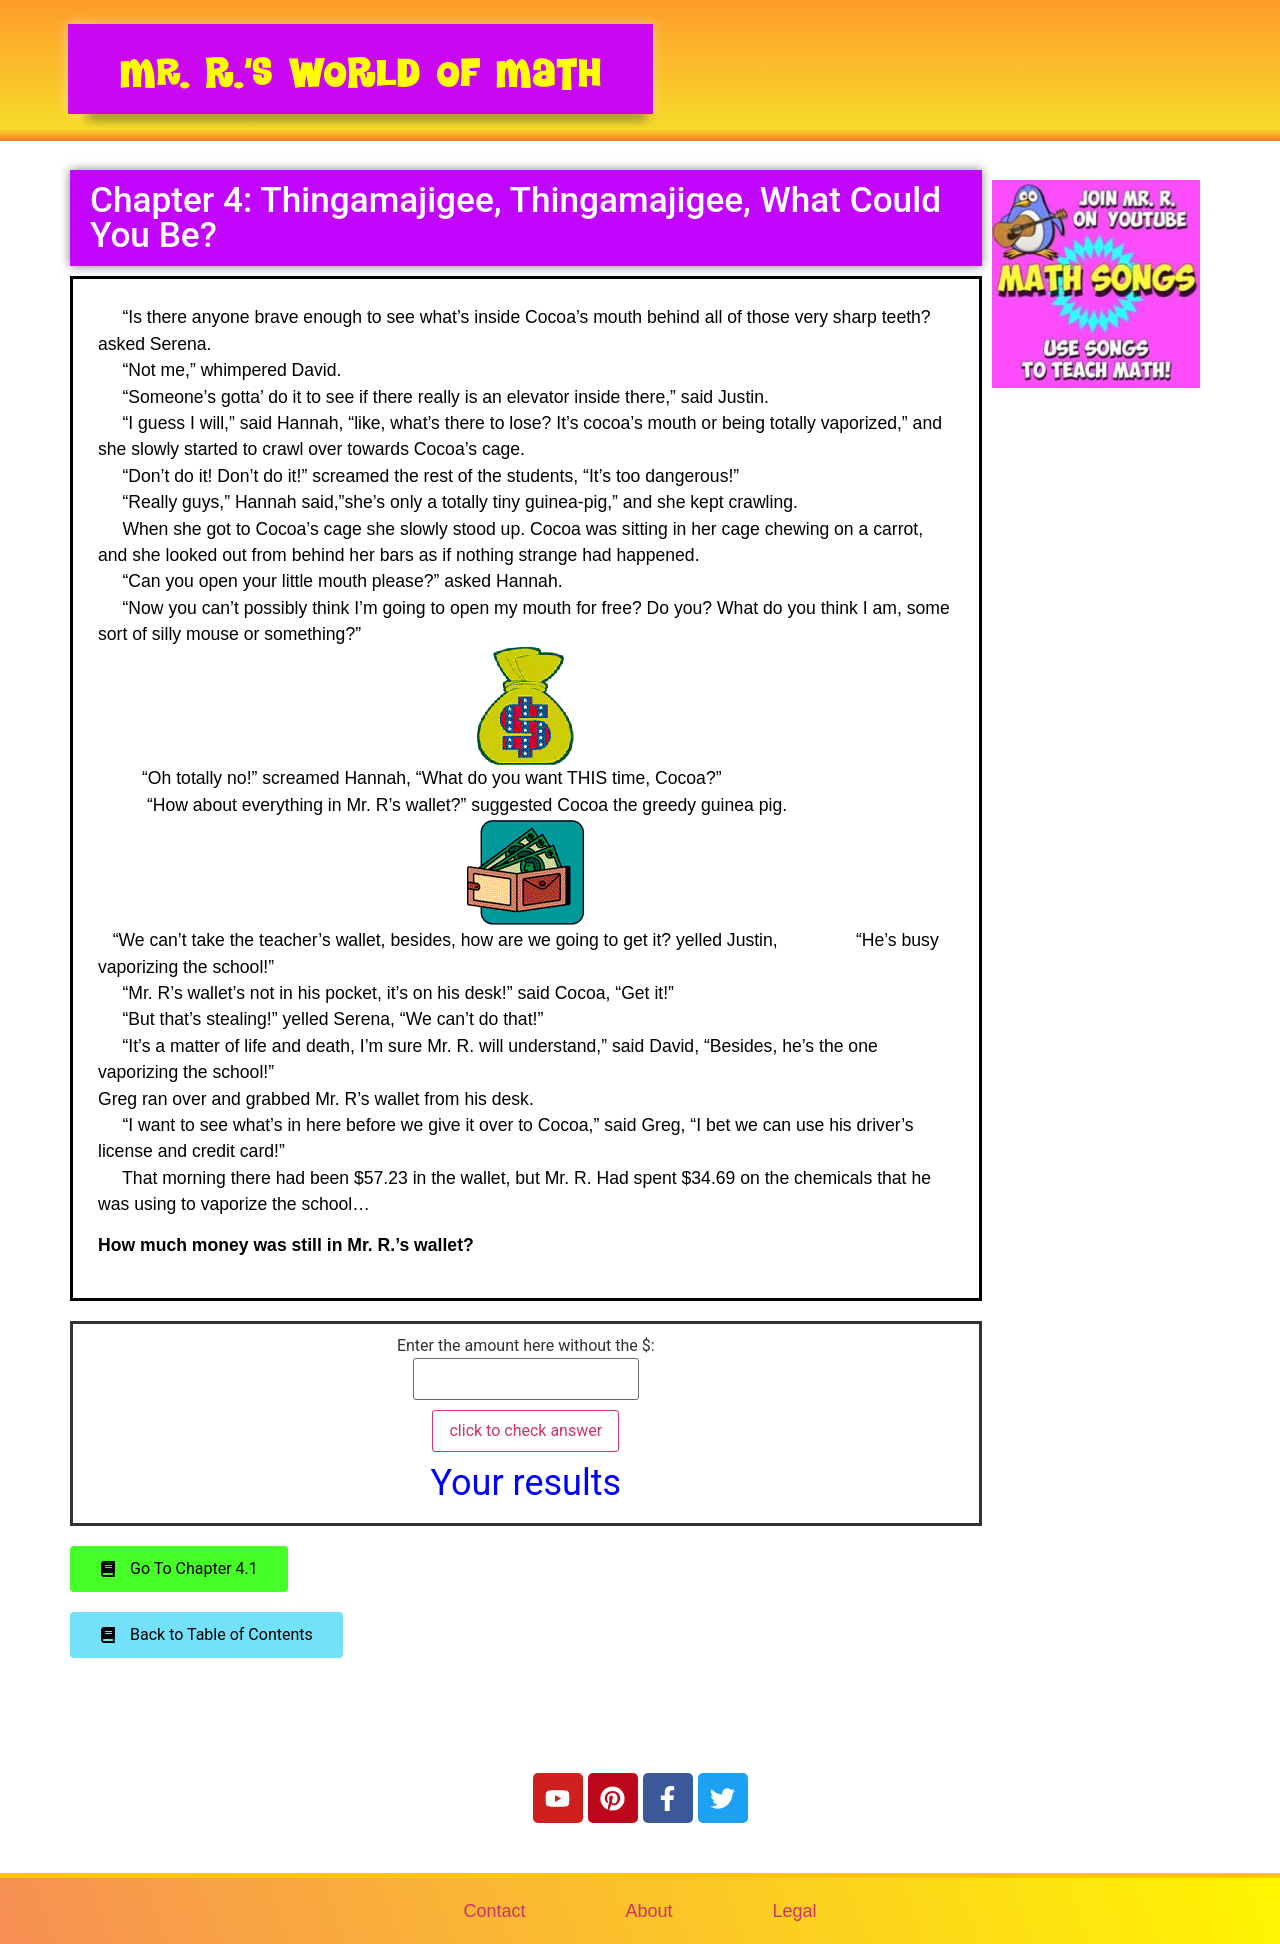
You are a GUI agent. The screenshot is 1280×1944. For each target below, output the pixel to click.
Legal (795, 1911)
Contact (494, 1911)
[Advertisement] (1096, 743)
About (648, 1911)
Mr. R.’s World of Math (360, 72)
